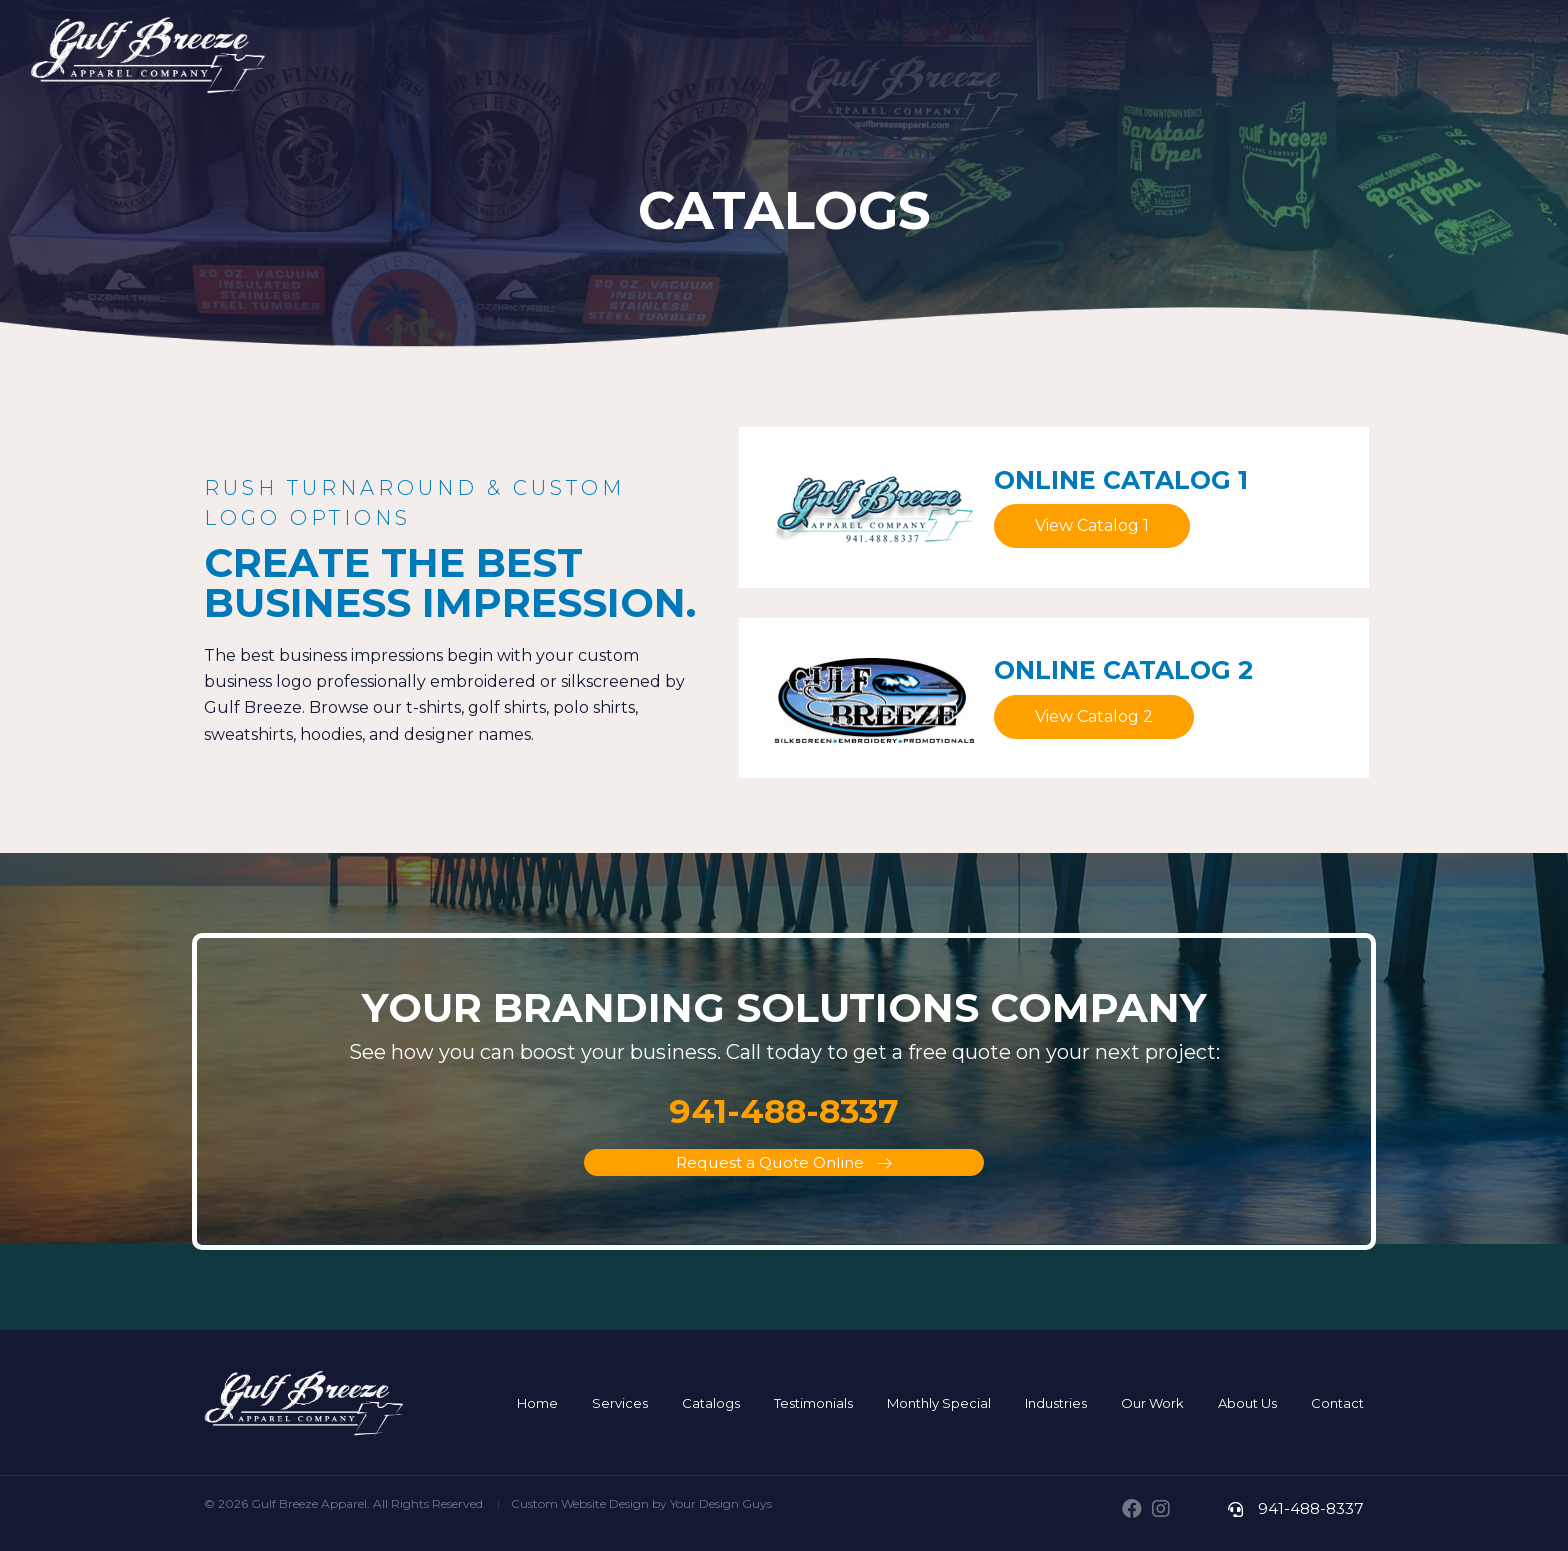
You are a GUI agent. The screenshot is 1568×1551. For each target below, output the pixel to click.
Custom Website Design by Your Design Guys (641, 1504)
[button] (1092, 526)
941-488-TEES (1459, 62)
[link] (537, 1403)
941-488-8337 (1308, 1508)
